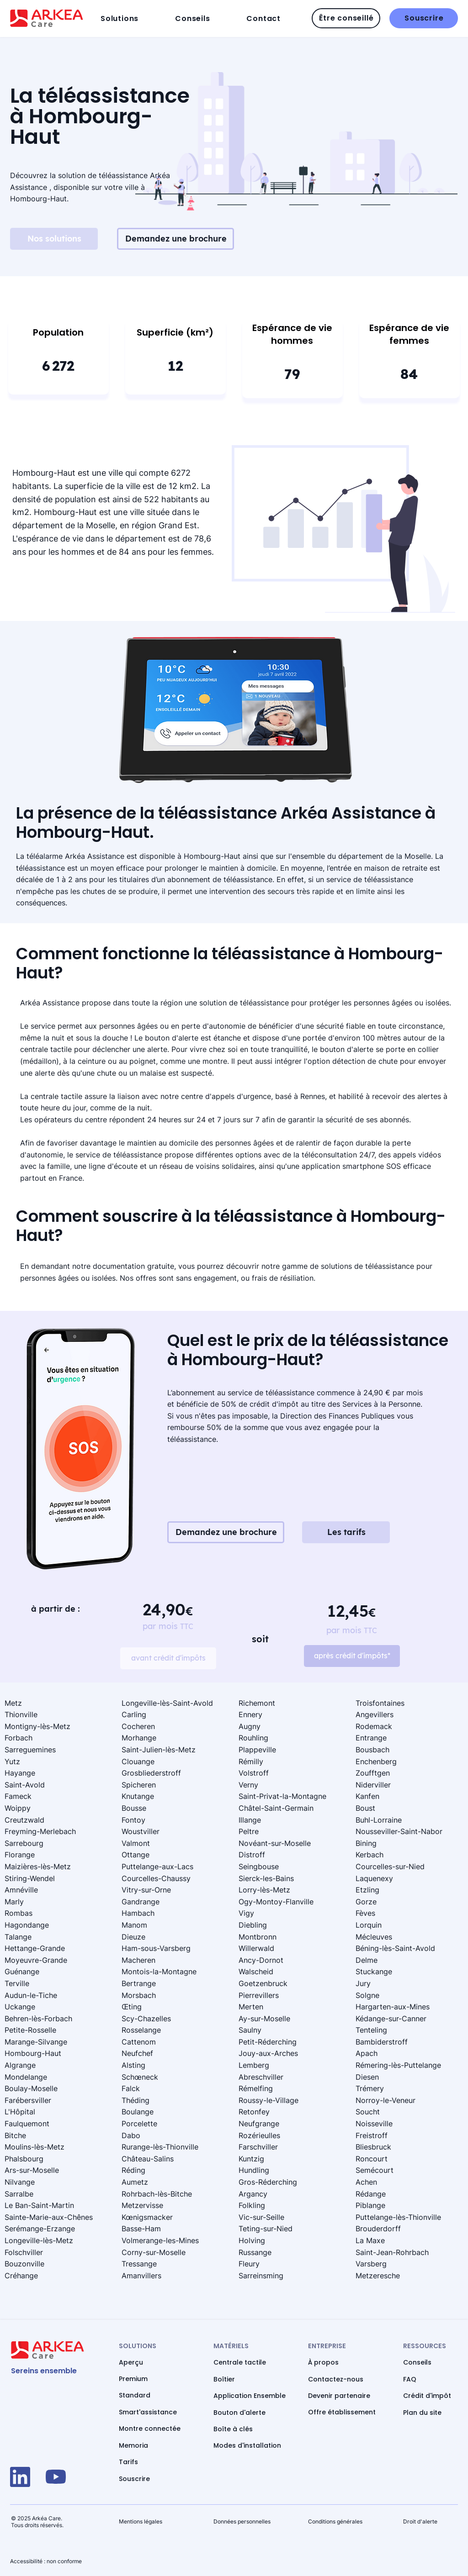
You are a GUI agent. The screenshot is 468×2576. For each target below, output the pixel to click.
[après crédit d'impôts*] (352, 1656)
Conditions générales (335, 2521)
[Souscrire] (423, 18)
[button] (135, 18)
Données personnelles (242, 2521)
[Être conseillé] (346, 18)
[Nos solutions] (54, 239)
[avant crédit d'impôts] (168, 1658)
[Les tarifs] (346, 1532)
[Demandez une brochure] (175, 239)
